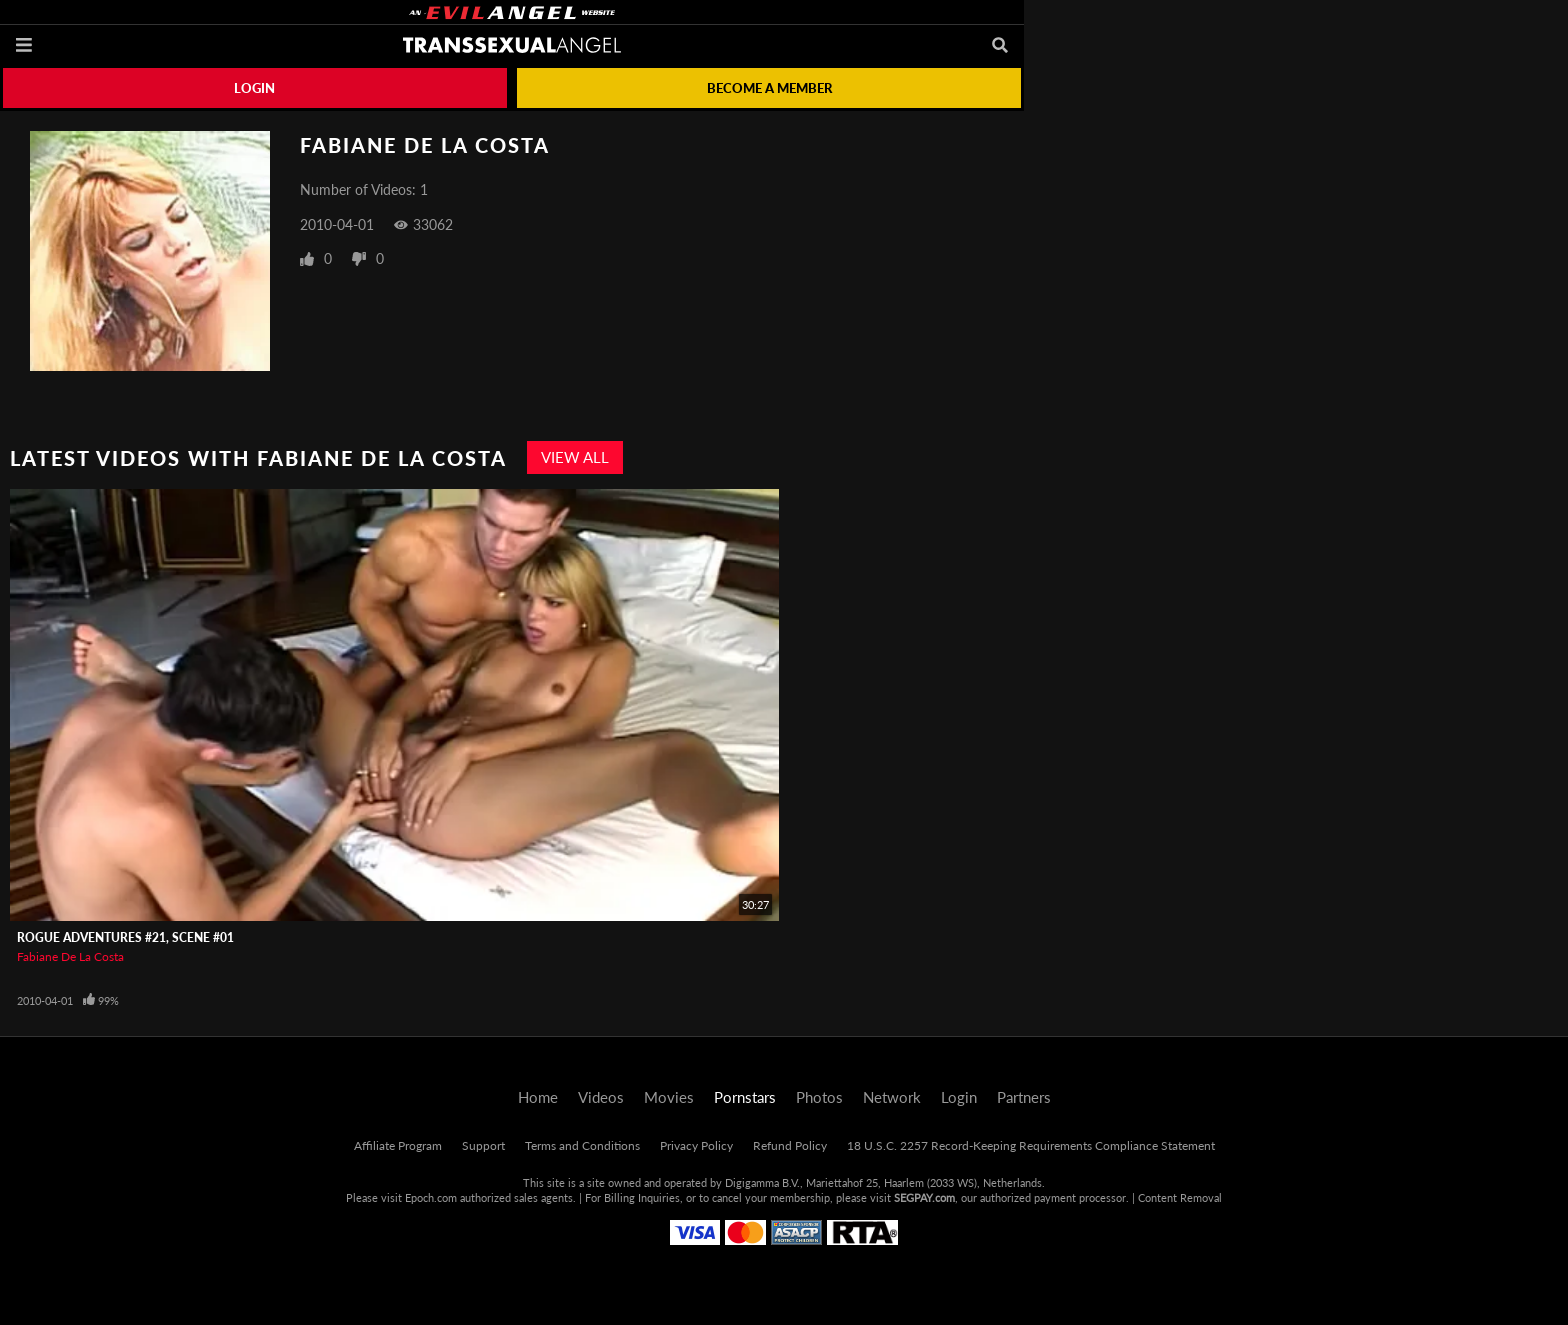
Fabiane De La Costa (70, 956)
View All (575, 457)
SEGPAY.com (924, 1197)
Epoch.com (431, 1197)
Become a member (769, 88)
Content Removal (1180, 1197)
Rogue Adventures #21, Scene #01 (125, 937)
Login (254, 88)
